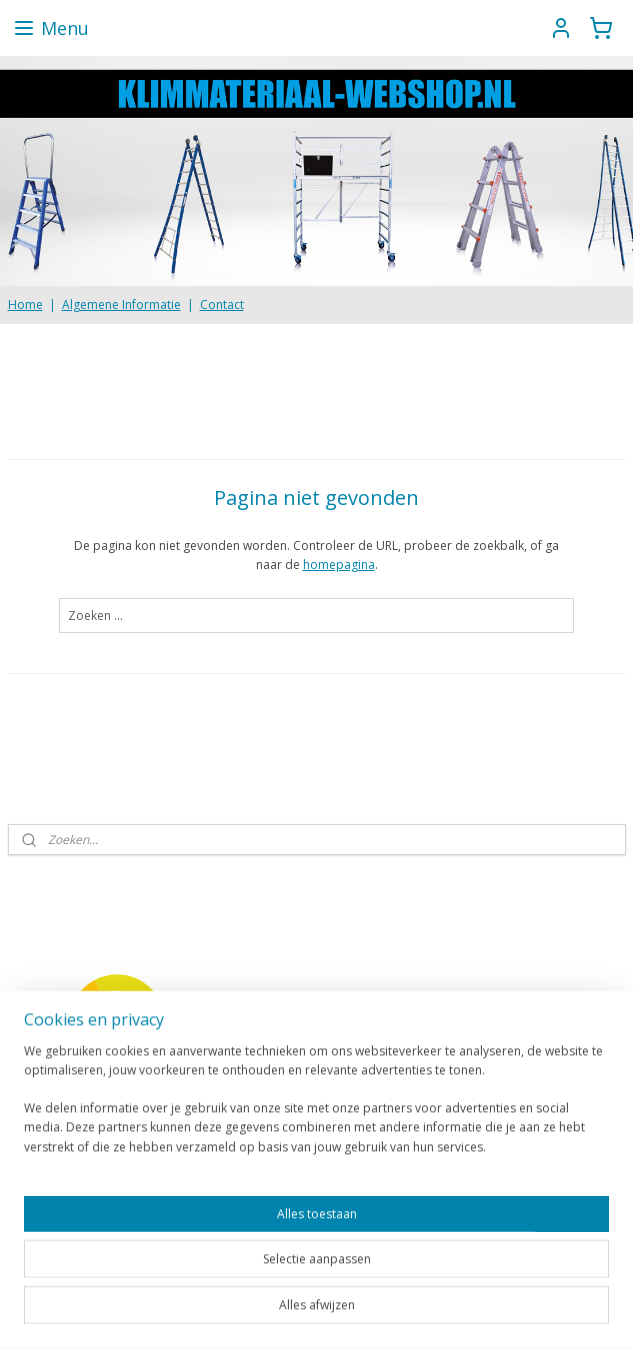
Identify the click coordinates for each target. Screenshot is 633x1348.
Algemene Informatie (121, 304)
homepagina (339, 564)
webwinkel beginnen (392, 1311)
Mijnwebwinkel (566, 1311)
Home (25, 304)
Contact (222, 304)
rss (315, 1311)
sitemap (273, 1311)
